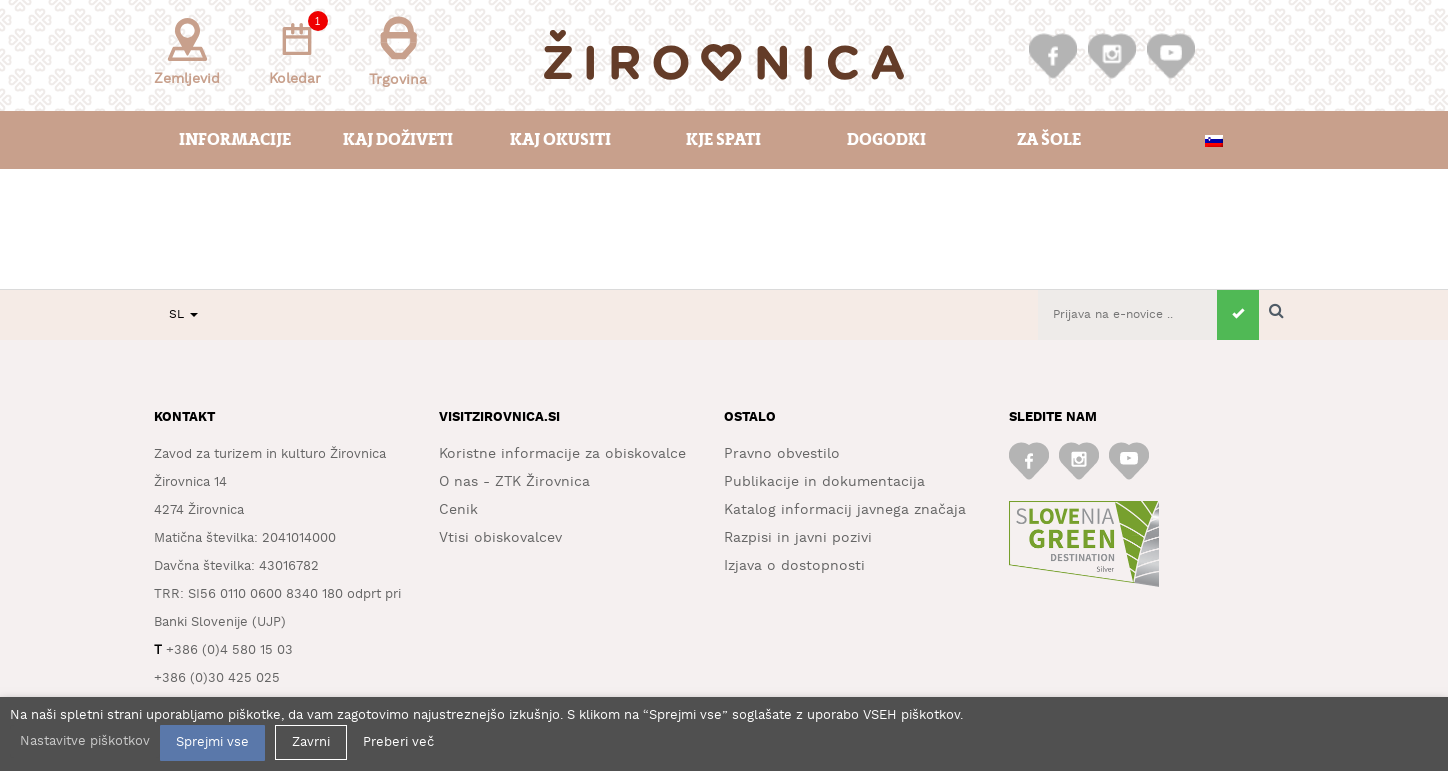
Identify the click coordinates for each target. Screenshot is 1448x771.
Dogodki (886, 139)
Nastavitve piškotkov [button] (85, 741)
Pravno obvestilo (782, 454)
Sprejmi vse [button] (212, 742)
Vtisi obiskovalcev (500, 538)
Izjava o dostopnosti (794, 566)
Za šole (1049, 139)
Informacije (235, 139)
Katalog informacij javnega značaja (845, 510)
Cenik (458, 510)
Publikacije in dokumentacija (824, 482)
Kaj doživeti (398, 139)
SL (183, 314)
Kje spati (723, 139)
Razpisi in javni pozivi (798, 538)
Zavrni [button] (311, 742)
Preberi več (398, 742)
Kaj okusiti (560, 139)
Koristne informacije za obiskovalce (562, 454)
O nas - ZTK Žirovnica (514, 482)
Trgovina (398, 51)
